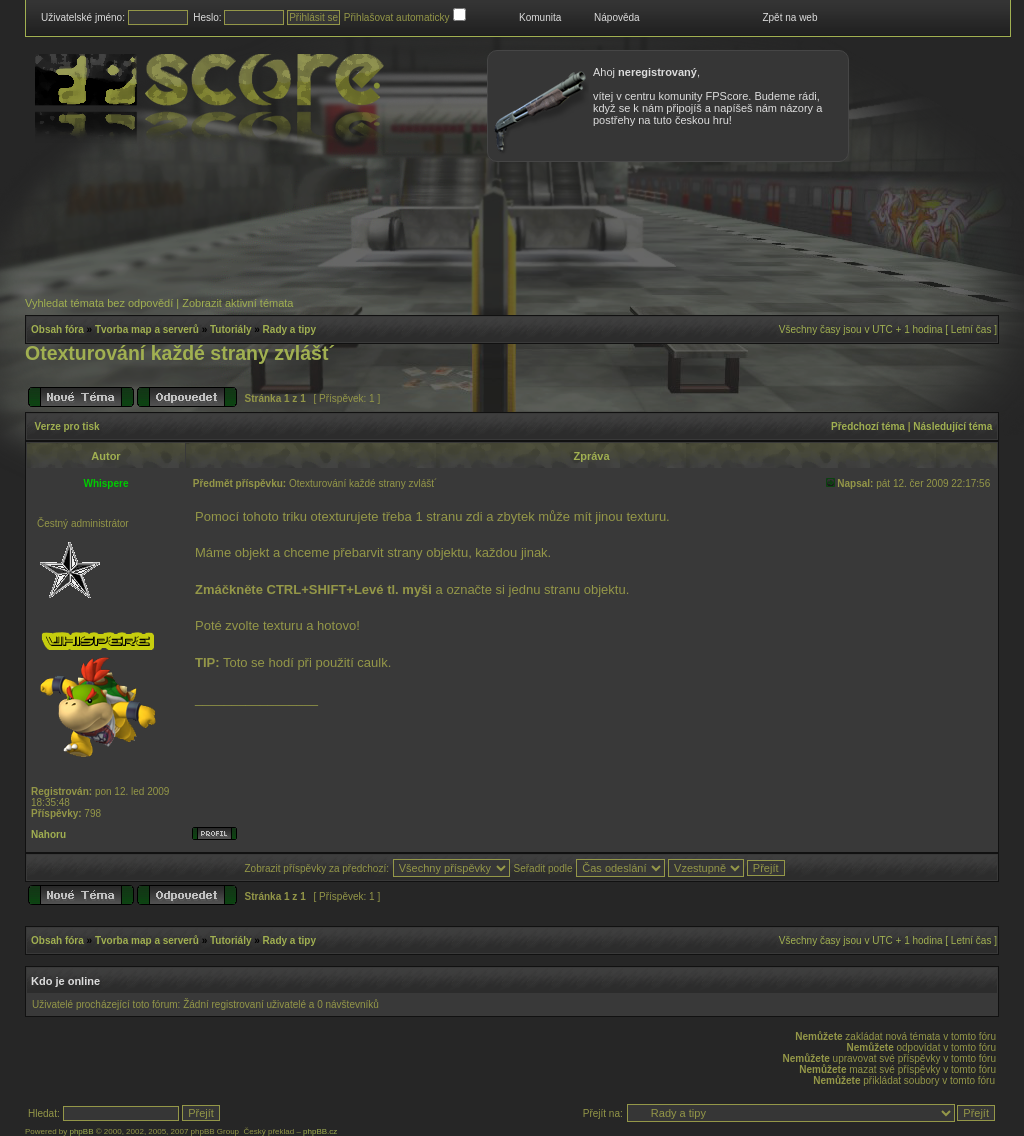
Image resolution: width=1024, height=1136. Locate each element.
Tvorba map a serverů (147, 329)
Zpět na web (789, 17)
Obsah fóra (57, 329)
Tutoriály (230, 329)
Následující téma (952, 426)
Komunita (540, 17)
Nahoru (48, 834)
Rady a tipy (289, 329)
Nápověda (617, 17)
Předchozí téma (868, 426)
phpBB (81, 1131)
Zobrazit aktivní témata (237, 303)
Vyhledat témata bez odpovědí (99, 303)
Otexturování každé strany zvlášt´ (180, 353)
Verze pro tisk (67, 426)
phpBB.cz (320, 1131)
